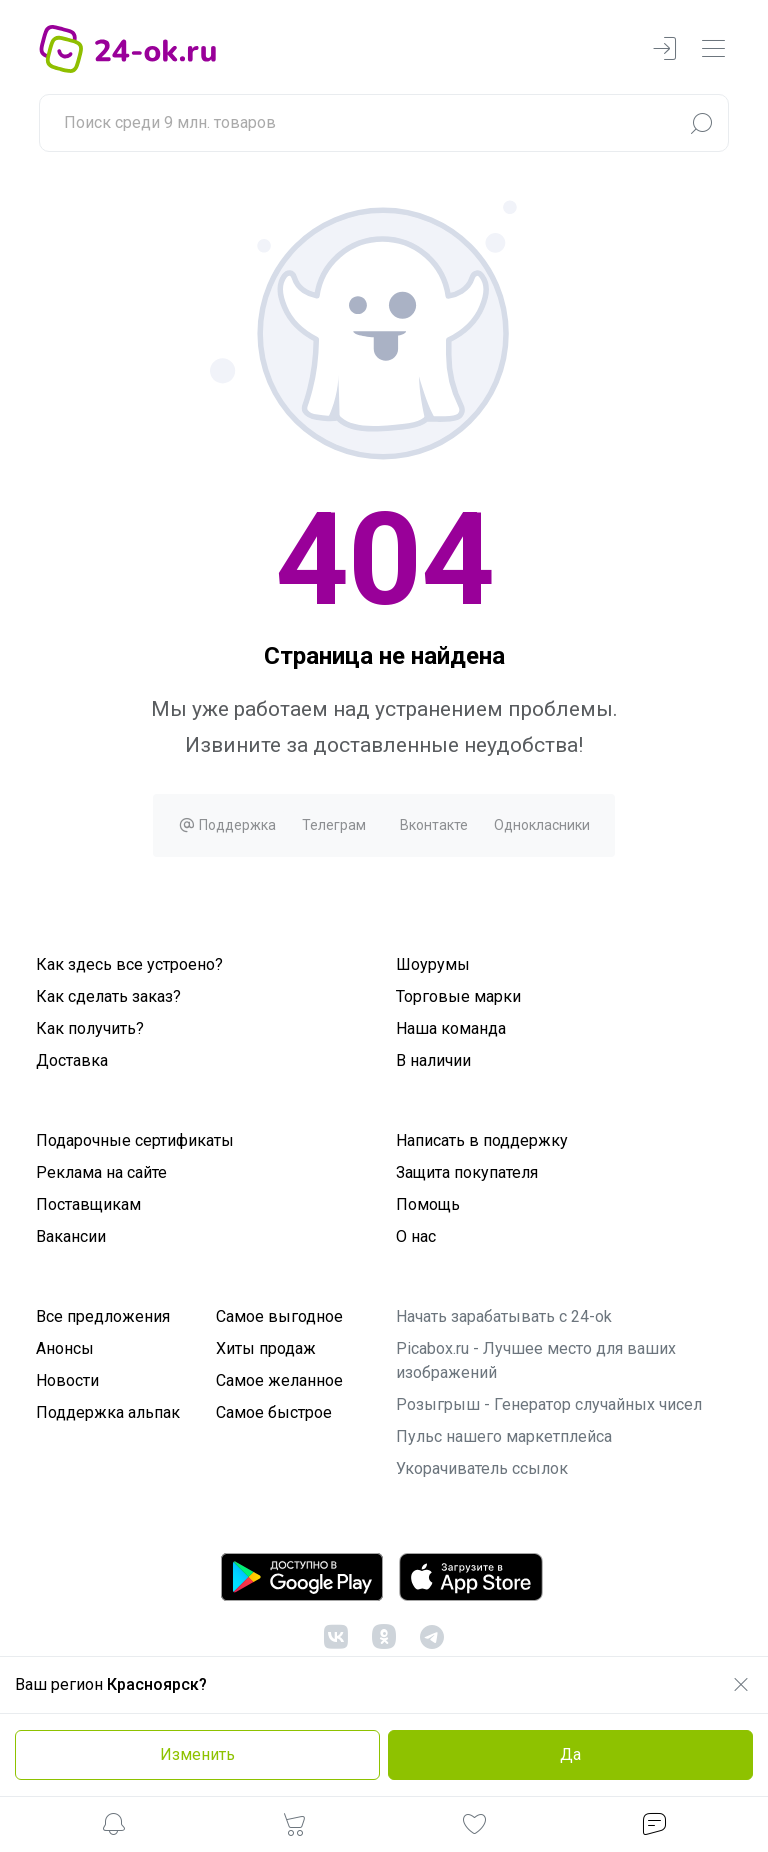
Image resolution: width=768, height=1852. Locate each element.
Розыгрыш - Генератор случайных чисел (549, 1404)
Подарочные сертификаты (135, 1140)
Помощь (428, 1204)
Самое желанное (279, 1380)
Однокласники (542, 825)
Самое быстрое (274, 1412)
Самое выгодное (279, 1316)
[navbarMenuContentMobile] (713, 49)
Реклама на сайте (101, 1172)
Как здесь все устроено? (129, 964)
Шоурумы (433, 964)
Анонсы (65, 1348)
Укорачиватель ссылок (482, 1468)
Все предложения (103, 1316)
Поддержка (227, 825)
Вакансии (71, 1236)
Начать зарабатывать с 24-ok (504, 1316)
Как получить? (90, 1028)
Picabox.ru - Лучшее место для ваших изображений (536, 1360)
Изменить (197, 1754)
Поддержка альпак (108, 1412)
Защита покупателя (467, 1172)
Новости (67, 1380)
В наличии (433, 1060)
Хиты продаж (266, 1348)
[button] (114, 1827)
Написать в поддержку (482, 1140)
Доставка (72, 1060)
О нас (416, 1236)
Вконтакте (434, 825)
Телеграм (334, 825)
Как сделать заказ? (108, 996)
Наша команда (451, 1028)
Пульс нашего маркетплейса (504, 1436)
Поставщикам (88, 1204)
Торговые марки (458, 996)
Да (570, 1754)
